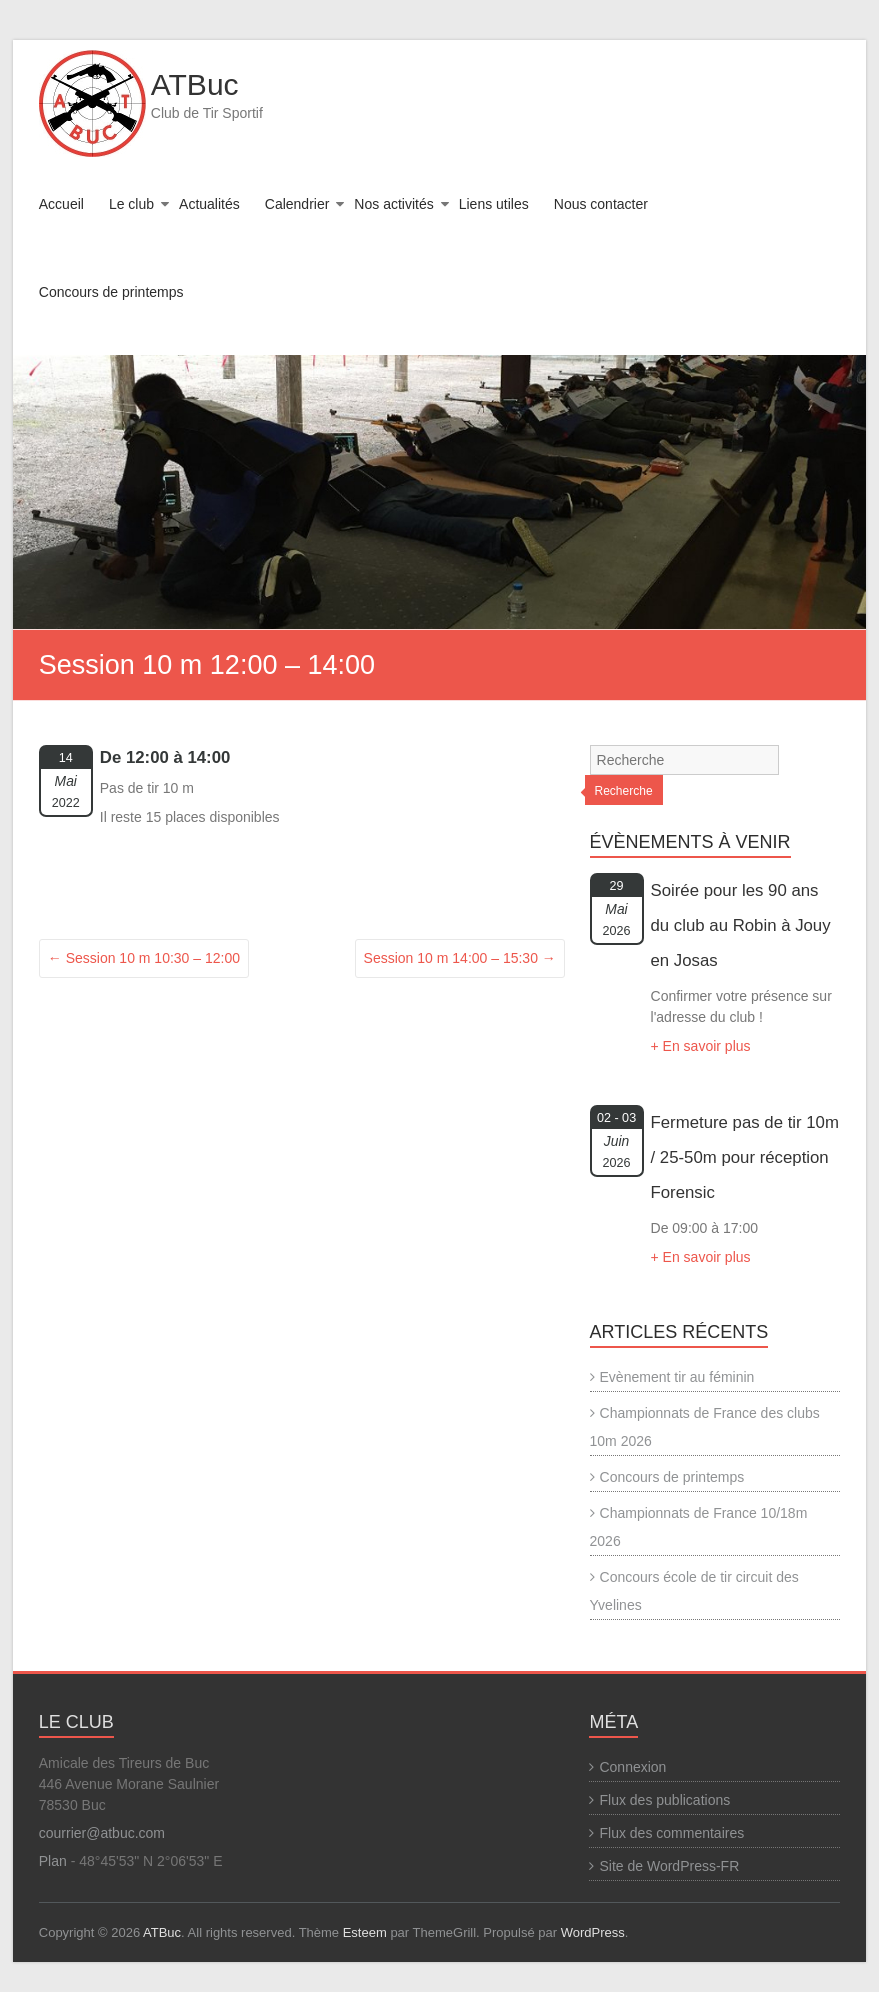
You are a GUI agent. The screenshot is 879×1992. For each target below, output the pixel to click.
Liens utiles (494, 204)
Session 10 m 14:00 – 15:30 (460, 958)
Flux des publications (664, 1800)
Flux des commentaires (671, 1833)
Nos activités (393, 204)
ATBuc (195, 84)
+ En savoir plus (701, 1046)
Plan (53, 1861)
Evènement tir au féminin (677, 1377)
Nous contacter (601, 204)
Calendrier (297, 204)
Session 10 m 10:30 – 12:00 (144, 958)
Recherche (624, 791)
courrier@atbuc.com (102, 1833)
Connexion (632, 1767)
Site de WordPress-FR (669, 1866)
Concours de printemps (111, 292)
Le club (131, 204)
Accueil (61, 204)
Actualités (209, 204)
